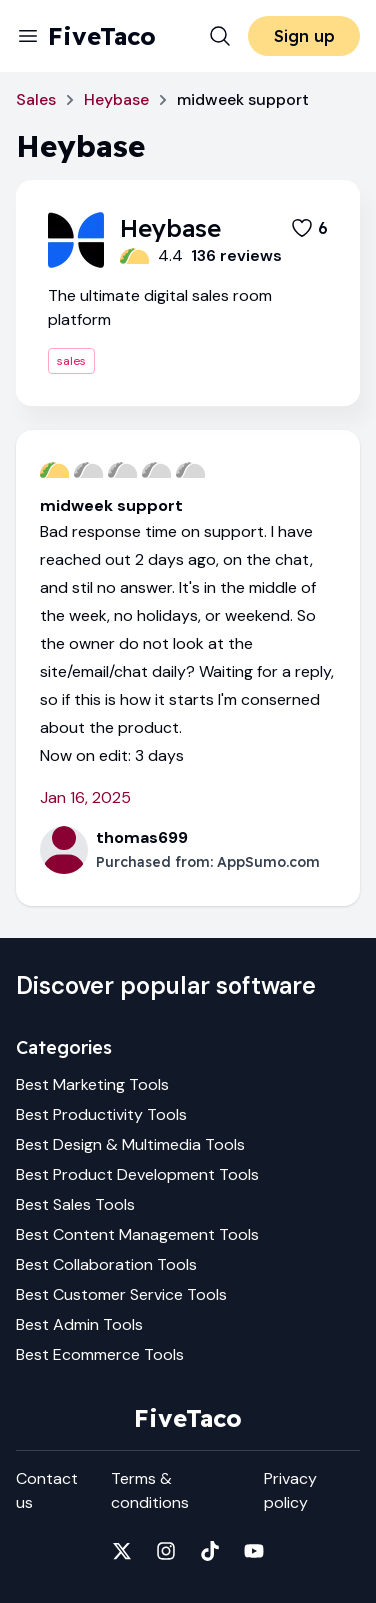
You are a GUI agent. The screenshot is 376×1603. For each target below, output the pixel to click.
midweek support (111, 505)
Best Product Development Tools (137, 1174)
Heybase (116, 99)
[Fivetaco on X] (122, 1551)
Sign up (304, 36)
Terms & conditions (150, 1490)
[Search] (220, 36)
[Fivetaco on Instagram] (166, 1551)
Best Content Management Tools (137, 1234)
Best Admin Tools (79, 1324)
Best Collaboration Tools (106, 1264)
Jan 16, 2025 (85, 797)
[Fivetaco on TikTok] (210, 1551)
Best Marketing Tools (92, 1084)
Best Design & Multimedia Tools (130, 1144)
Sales (36, 99)
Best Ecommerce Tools (100, 1354)
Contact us (47, 1490)
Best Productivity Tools (101, 1114)
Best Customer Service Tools (121, 1294)
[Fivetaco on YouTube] (254, 1551)
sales (71, 361)
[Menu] (28, 36)
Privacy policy (290, 1490)
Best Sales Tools (75, 1204)
